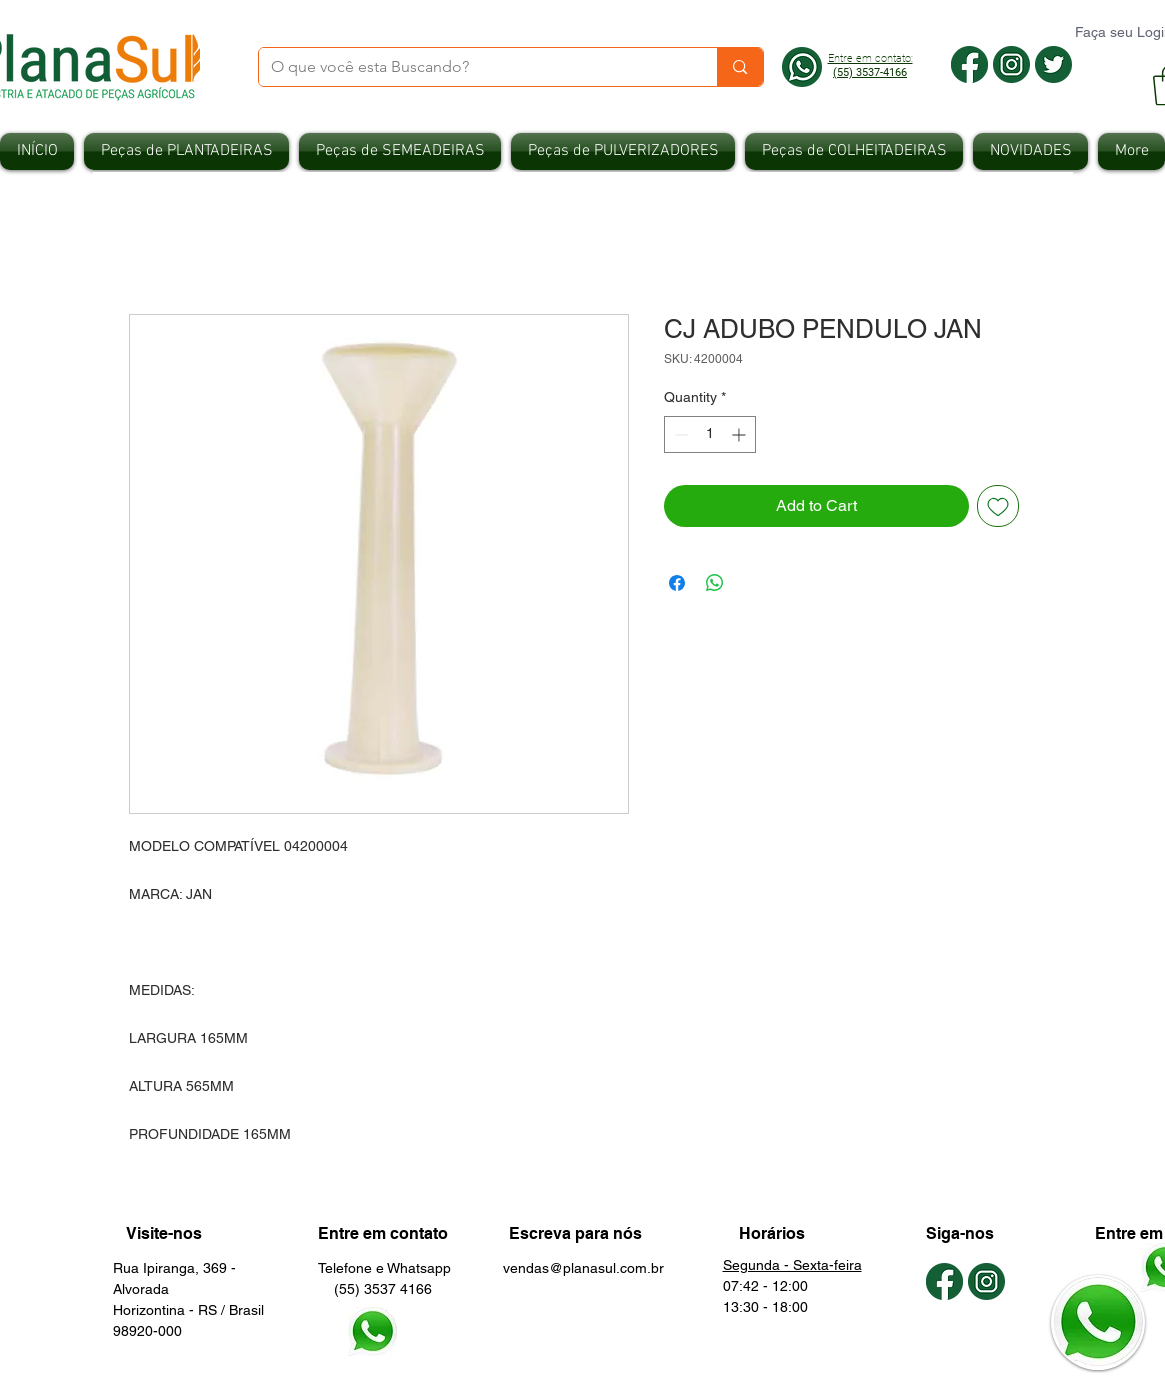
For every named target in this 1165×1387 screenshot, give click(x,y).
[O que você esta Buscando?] (473, 67)
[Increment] (740, 434)
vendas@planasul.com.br (583, 1268)
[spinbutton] (710, 434)
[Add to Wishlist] (998, 506)
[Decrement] (679, 434)
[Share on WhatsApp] (715, 583)
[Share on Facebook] (677, 583)
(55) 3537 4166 (375, 1289)
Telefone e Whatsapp (384, 1268)
